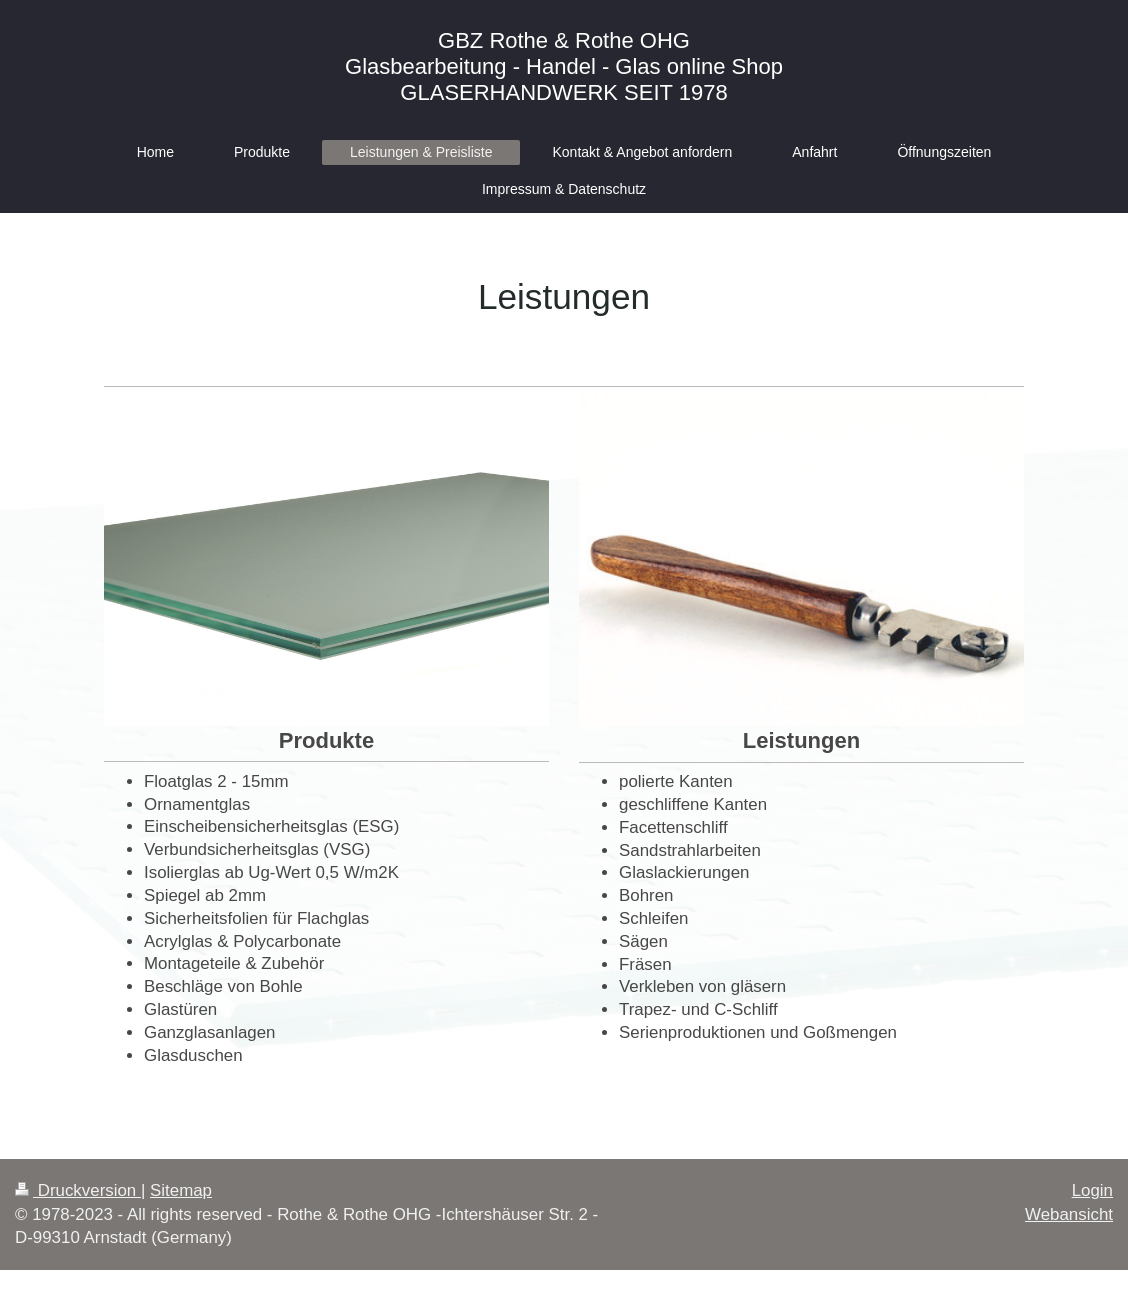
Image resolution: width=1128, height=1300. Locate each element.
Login (1092, 1190)
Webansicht (1069, 1214)
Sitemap (181, 1190)
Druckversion (78, 1190)
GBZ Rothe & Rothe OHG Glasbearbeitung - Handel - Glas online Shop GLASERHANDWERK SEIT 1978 (564, 66)
